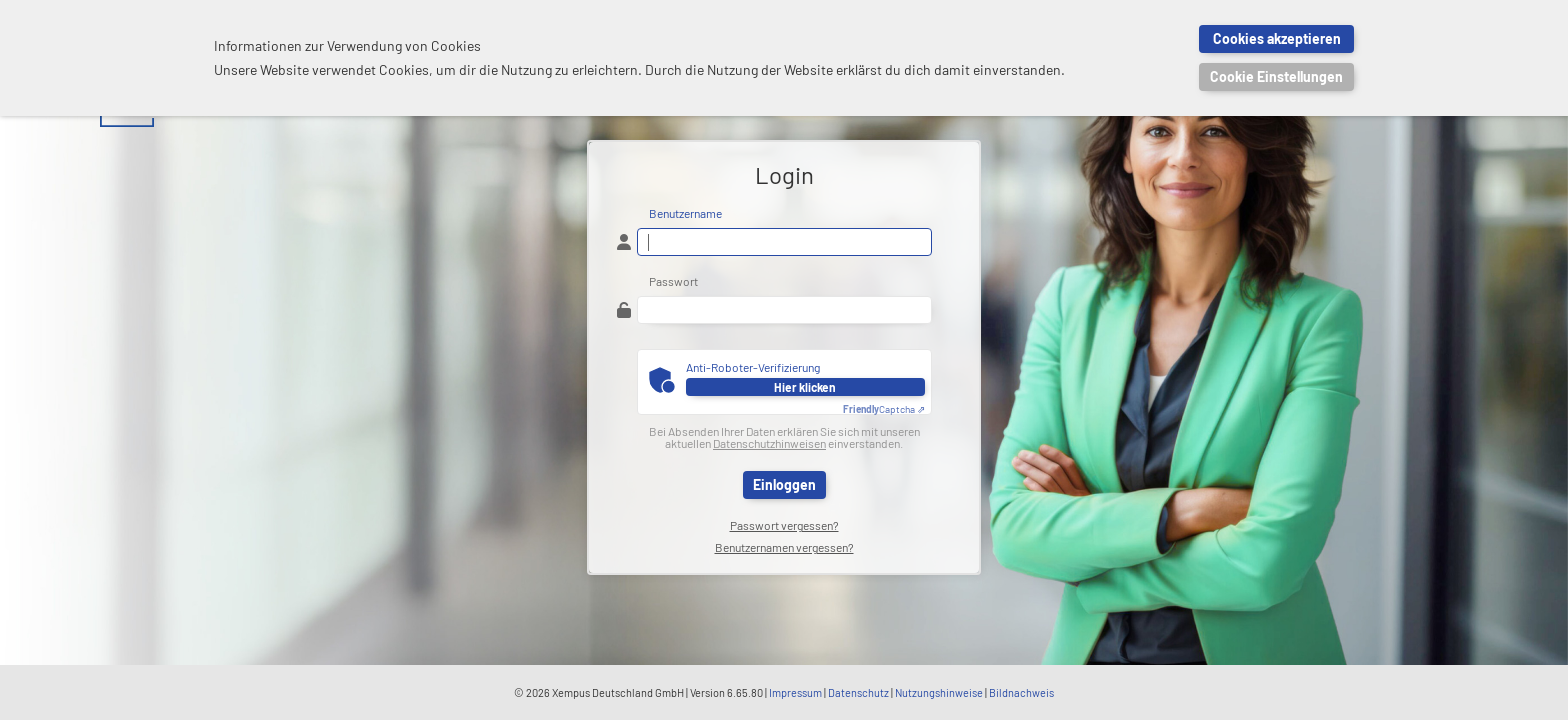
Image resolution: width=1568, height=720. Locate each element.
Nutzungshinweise (939, 692)
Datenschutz (858, 692)
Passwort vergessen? (784, 525)
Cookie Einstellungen (1276, 76)
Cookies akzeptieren (1277, 38)
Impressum (795, 692)
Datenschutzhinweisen (769, 443)
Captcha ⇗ (884, 409)
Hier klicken (805, 387)
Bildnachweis (1021, 692)
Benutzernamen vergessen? (784, 547)
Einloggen (784, 484)
